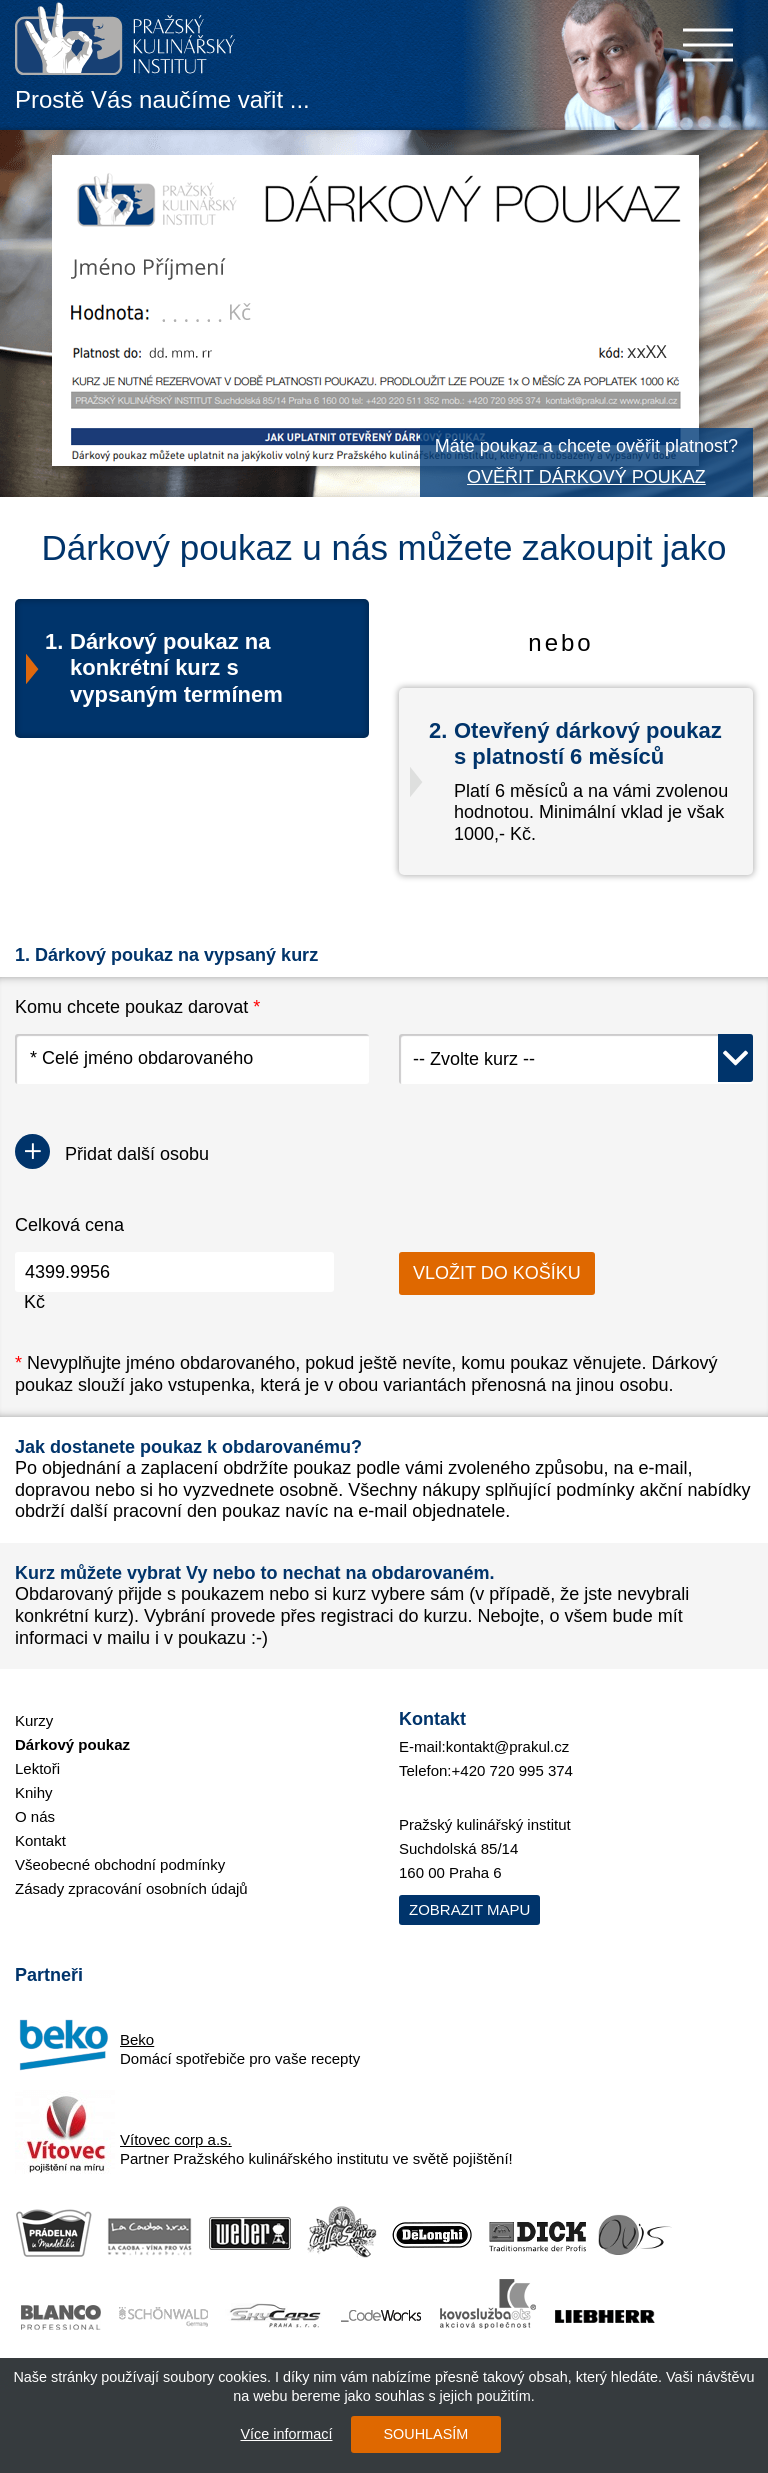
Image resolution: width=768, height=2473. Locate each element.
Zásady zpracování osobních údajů (131, 1888)
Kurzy (34, 1720)
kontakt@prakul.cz (508, 1746)
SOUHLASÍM (424, 2434)
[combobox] (576, 1059)
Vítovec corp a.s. (176, 2139)
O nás (35, 1816)
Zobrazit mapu (469, 1909)
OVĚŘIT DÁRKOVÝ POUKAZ (586, 477)
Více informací (285, 2434)
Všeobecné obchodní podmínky (120, 1864)
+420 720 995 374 (512, 1770)
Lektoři (37, 1768)
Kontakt (40, 1840)
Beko (137, 2039)
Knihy (34, 1792)
